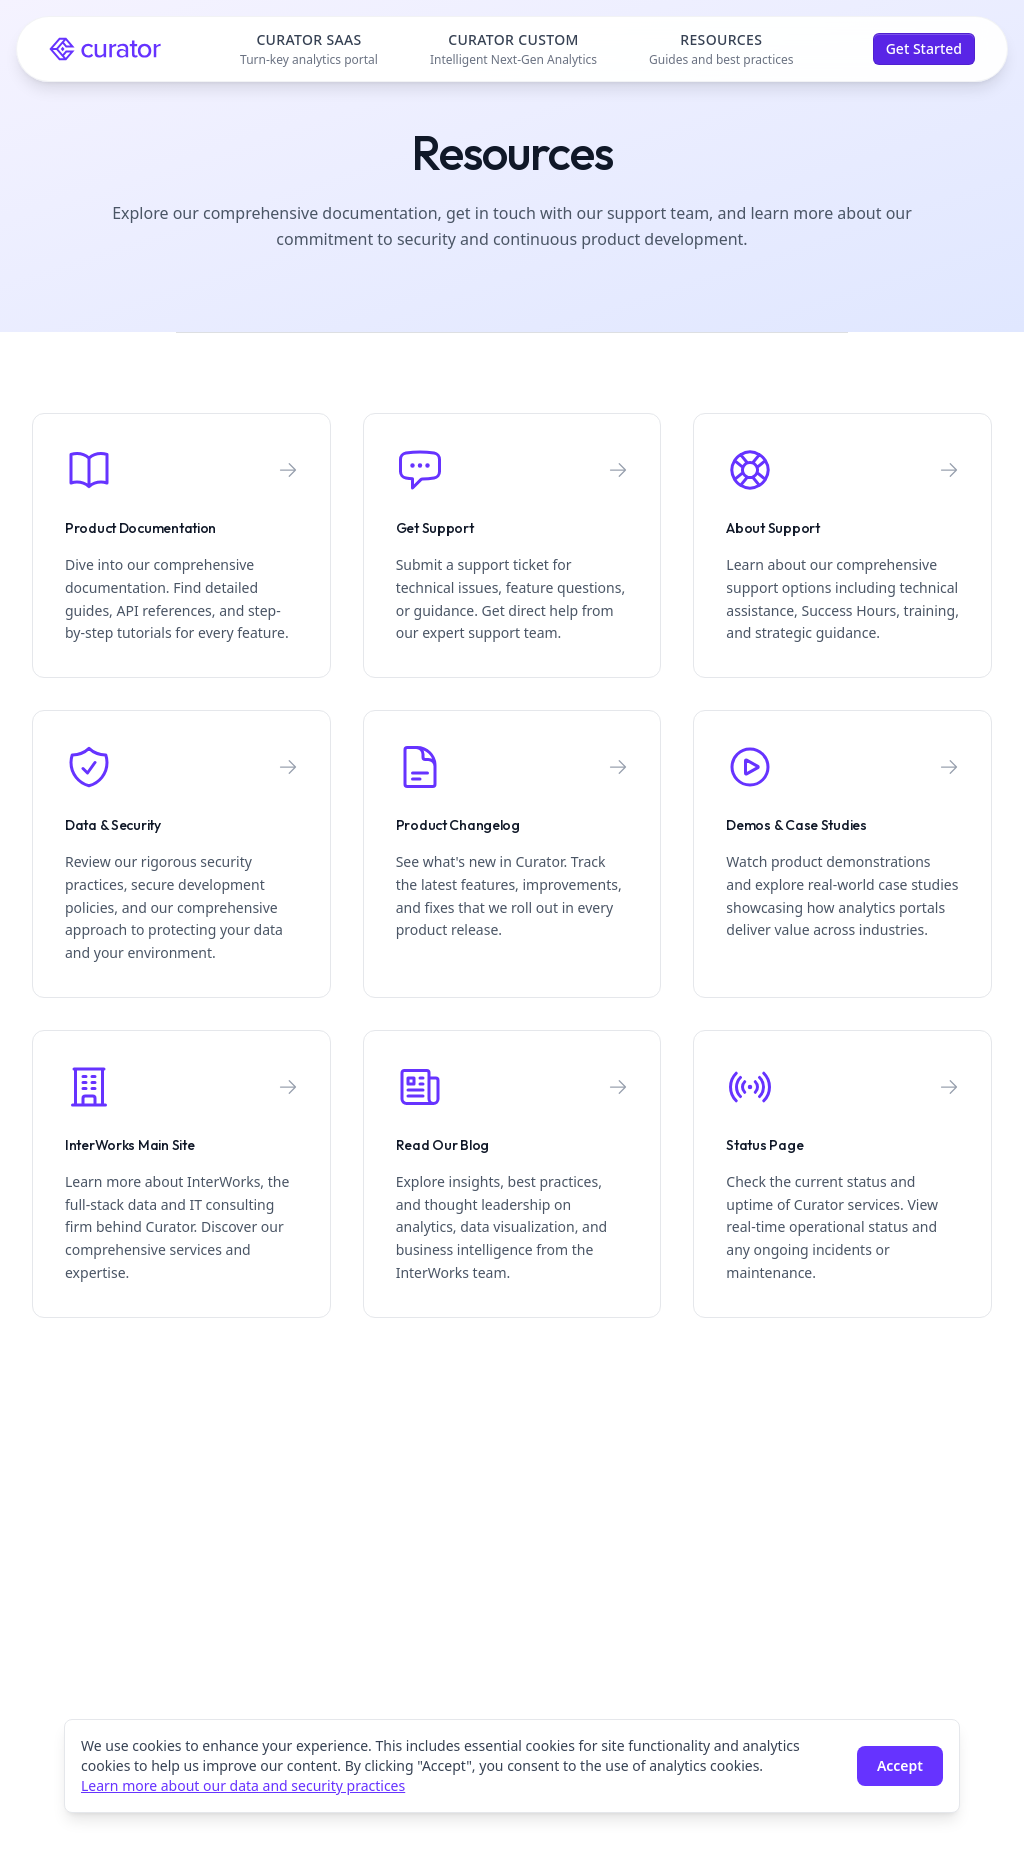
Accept (900, 1765)
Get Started (924, 48)
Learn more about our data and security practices (243, 1785)
